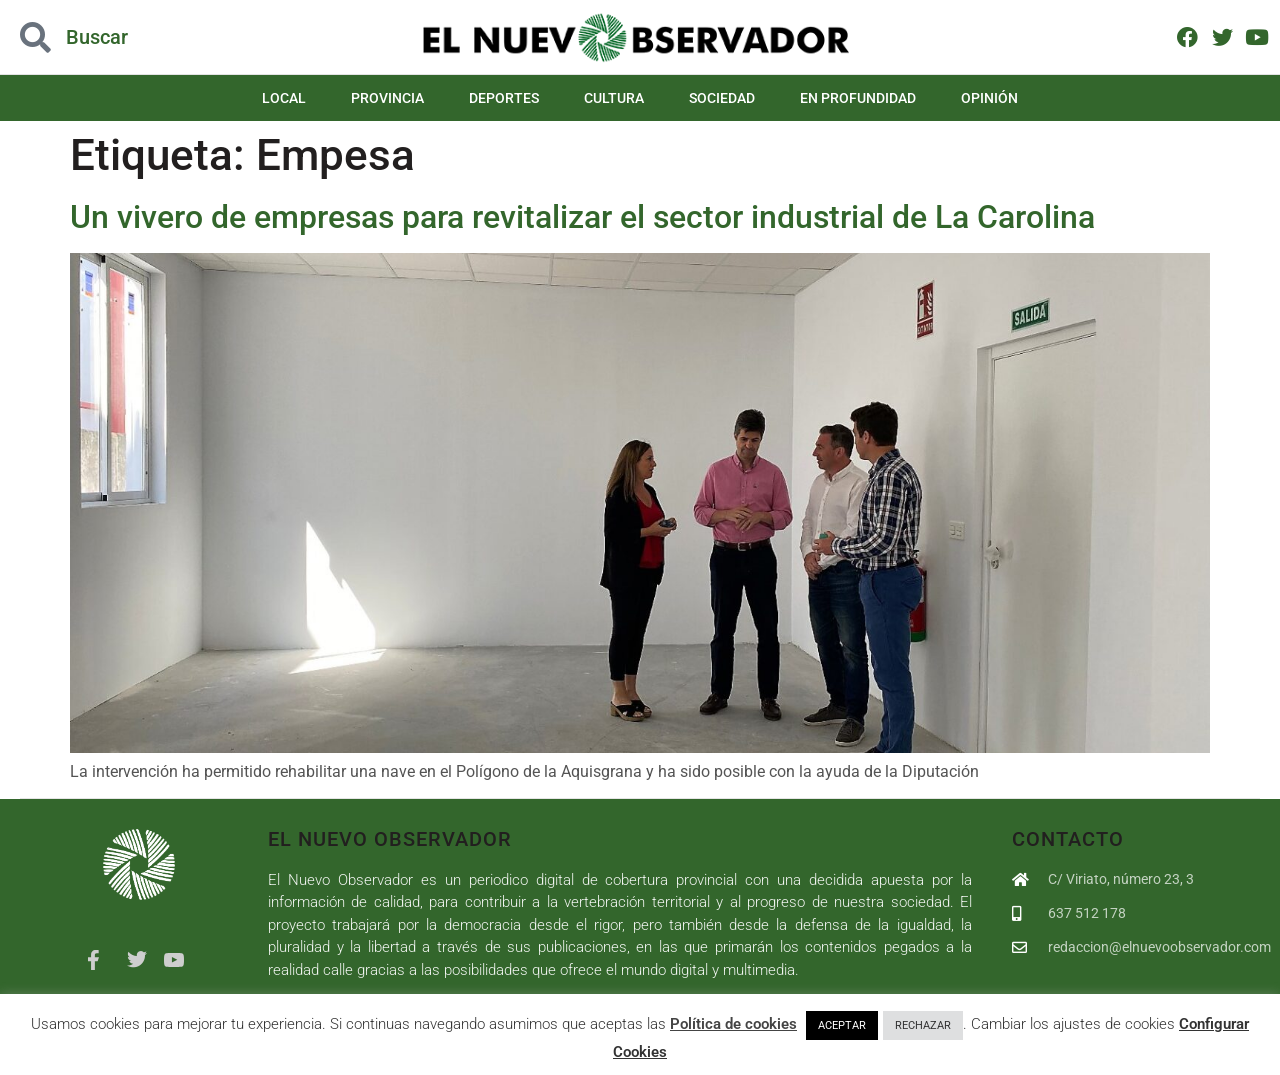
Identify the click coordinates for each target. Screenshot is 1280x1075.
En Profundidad (858, 98)
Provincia (387, 98)
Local (284, 98)
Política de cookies (733, 1024)
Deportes (504, 98)
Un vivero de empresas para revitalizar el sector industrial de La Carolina (582, 217)
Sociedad (722, 98)
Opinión (989, 98)
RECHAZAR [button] (923, 1025)
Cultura (614, 98)
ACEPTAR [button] (842, 1025)
